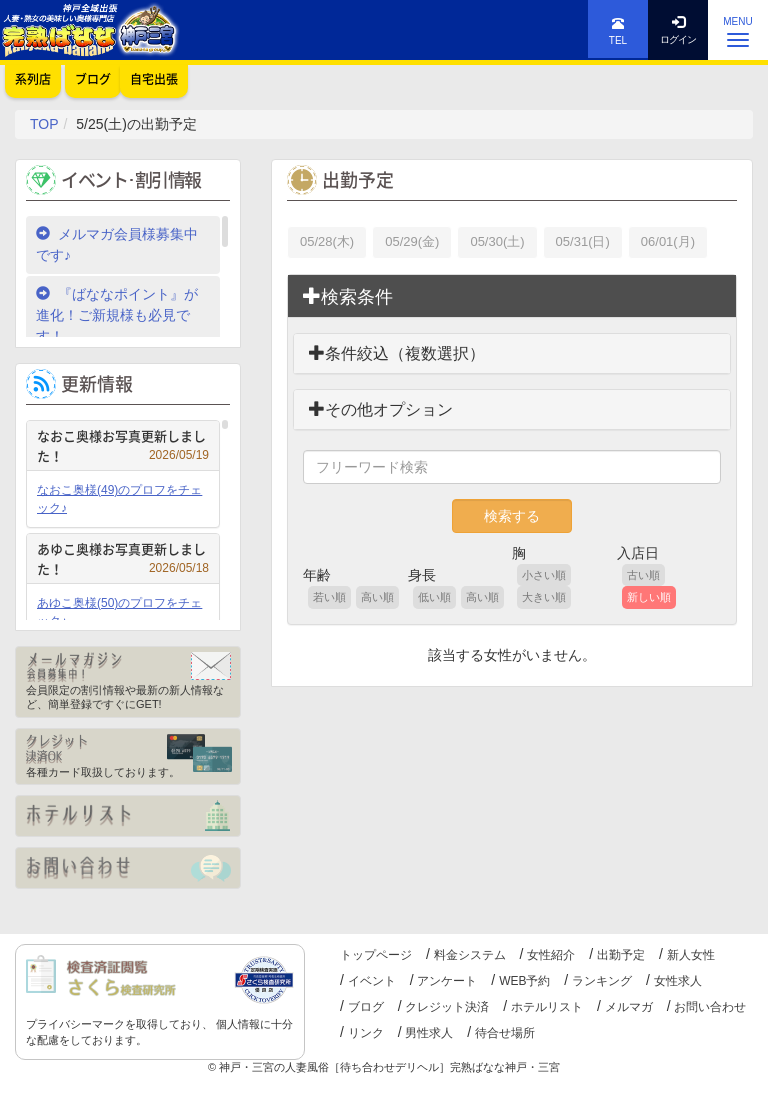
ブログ (366, 1007)
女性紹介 (551, 955)
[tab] (512, 297)
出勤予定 (621, 955)
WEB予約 (524, 981)
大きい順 (544, 597)
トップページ (376, 955)
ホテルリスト (547, 1007)
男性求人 (429, 1033)
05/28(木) (327, 241)
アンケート (447, 981)
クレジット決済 (447, 1007)
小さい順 (544, 575)
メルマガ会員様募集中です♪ (117, 244)
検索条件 (348, 296)
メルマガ (629, 1007)
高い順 (377, 597)
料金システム (470, 955)
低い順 (434, 597)
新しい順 (649, 597)
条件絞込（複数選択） (397, 353)
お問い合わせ (710, 1007)
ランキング (602, 981)
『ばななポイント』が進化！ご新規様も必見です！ (117, 315)
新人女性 (691, 955)
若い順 (329, 597)
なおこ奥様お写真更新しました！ (123, 445)
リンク (366, 1033)
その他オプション (381, 409)
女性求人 (678, 981)
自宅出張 (154, 79)
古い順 (643, 575)
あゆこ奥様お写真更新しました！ (123, 558)
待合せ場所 (505, 1033)
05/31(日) (583, 241)
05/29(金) (412, 241)
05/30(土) (497, 241)
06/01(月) (668, 241)
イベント (372, 981)
